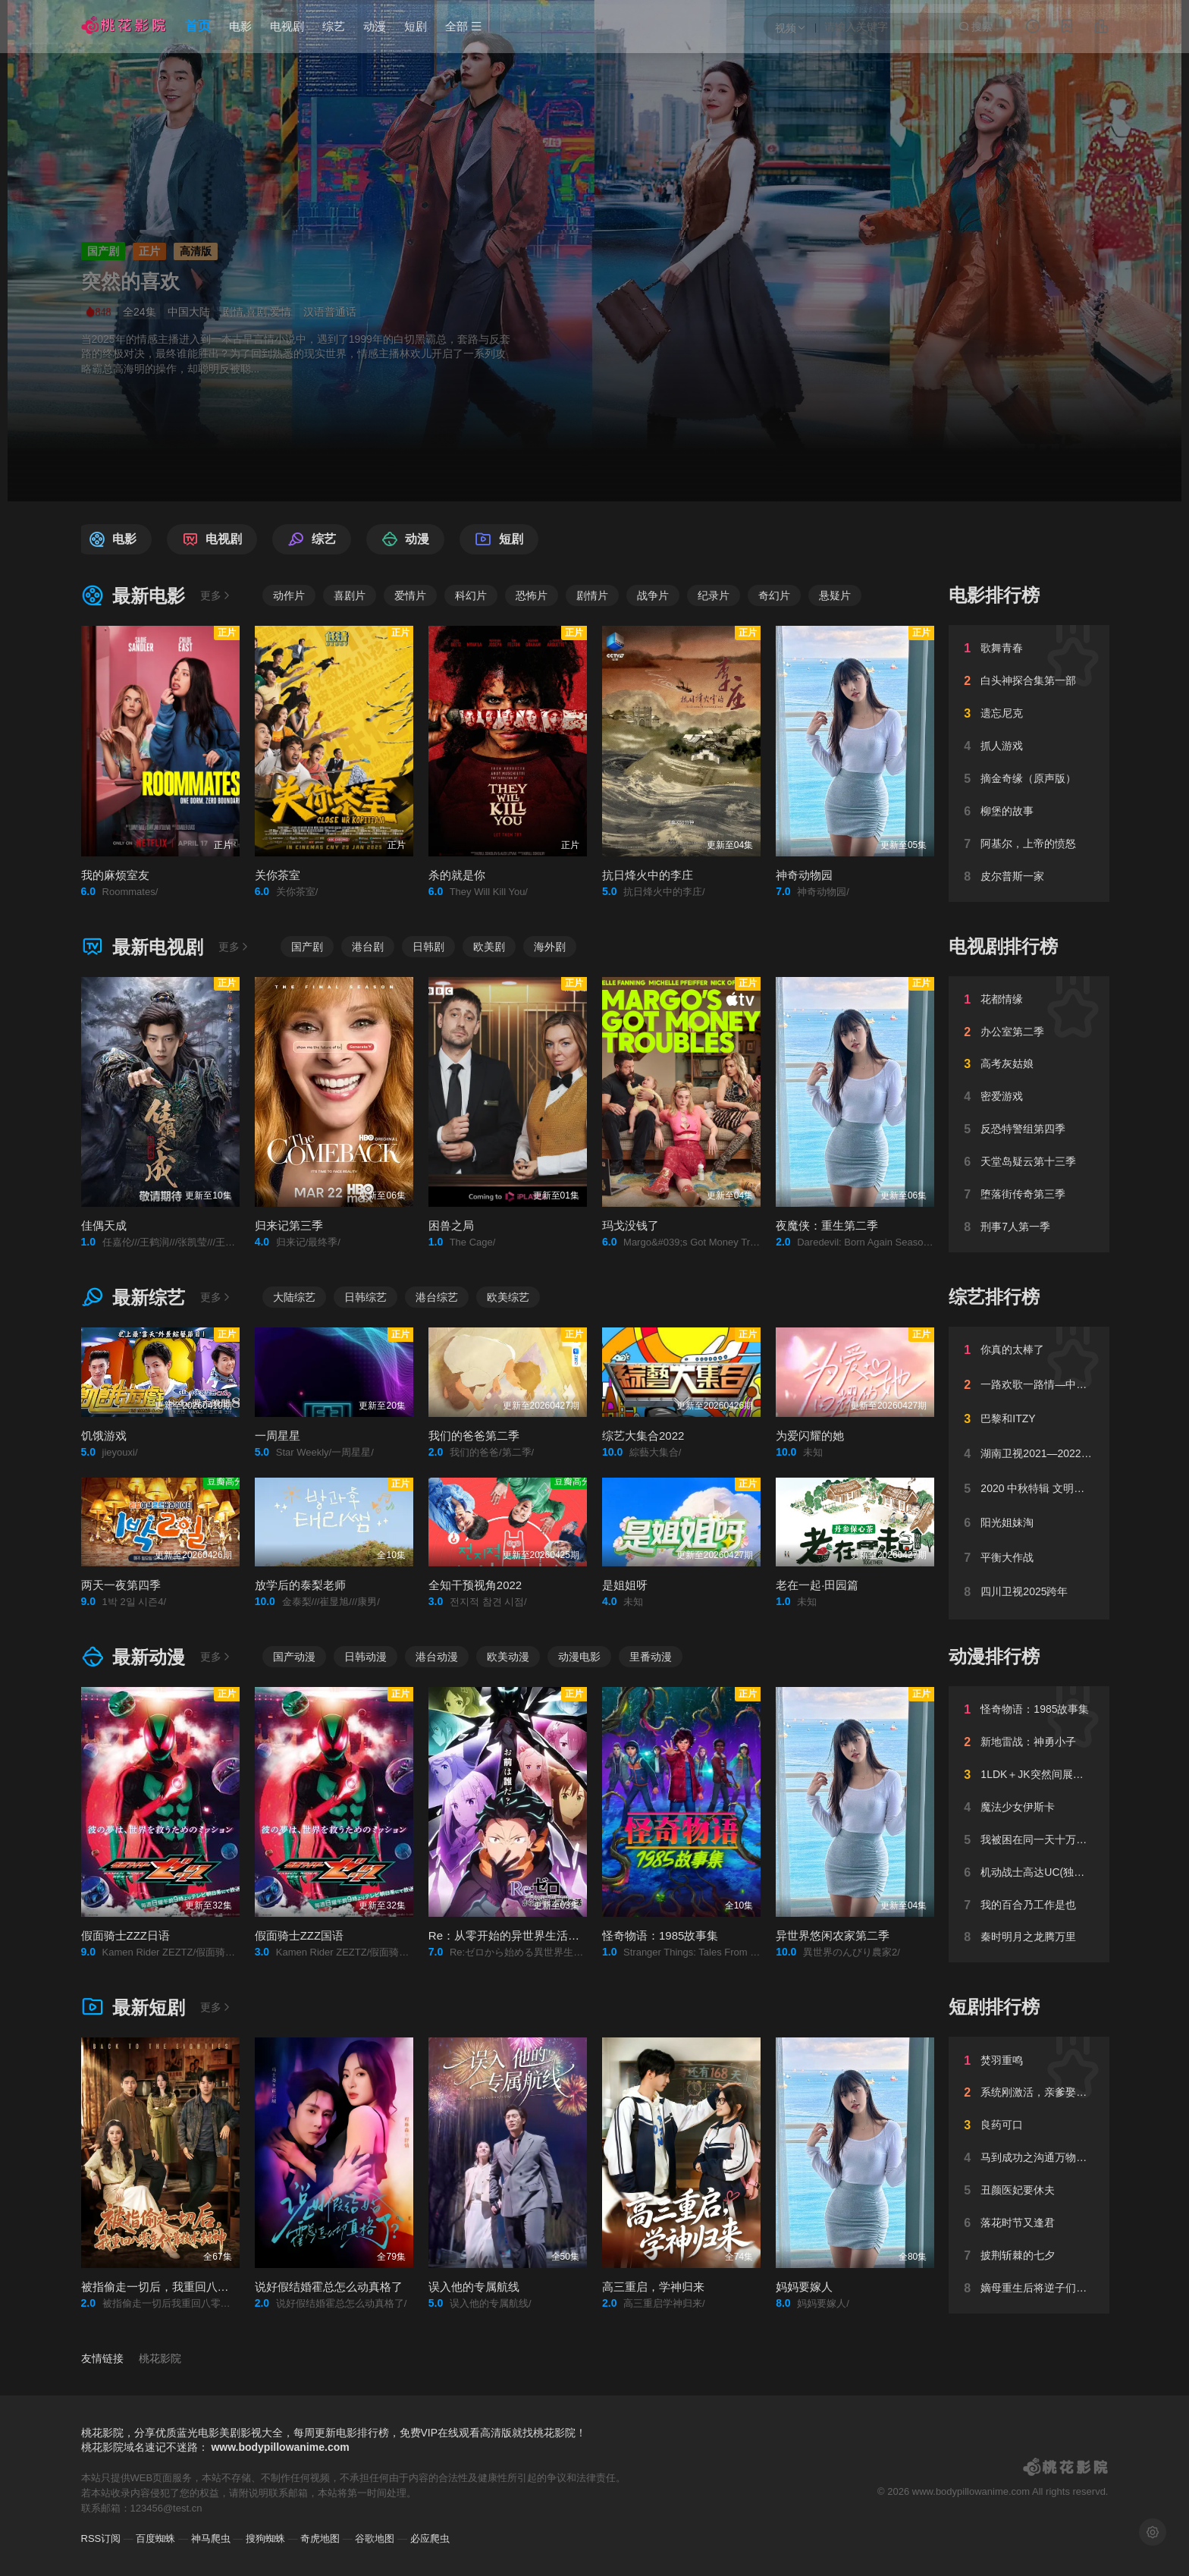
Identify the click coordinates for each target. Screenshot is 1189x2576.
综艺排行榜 (994, 1296)
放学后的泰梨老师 (300, 1585)
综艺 (333, 26)
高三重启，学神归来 (653, 2286)
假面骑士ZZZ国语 (299, 1935)
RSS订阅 (101, 2538)
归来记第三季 (289, 1225)
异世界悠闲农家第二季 (832, 1935)
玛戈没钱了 (630, 1225)
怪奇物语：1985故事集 (660, 1935)
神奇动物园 (804, 875)
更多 (216, 595)
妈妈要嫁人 (804, 2286)
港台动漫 (437, 1657)
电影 (240, 26)
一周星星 (277, 1435)
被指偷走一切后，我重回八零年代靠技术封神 (195, 2286)
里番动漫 (650, 1657)
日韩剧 (428, 947)
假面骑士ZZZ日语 (126, 1935)
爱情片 (410, 595)
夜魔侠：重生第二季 (827, 1225)
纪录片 (713, 595)
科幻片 (471, 595)
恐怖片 (531, 595)
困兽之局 (451, 1225)
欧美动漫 (508, 1657)
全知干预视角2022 (475, 1585)
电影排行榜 (994, 595)
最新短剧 (133, 2007)
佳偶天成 (104, 1225)
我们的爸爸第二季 (473, 1435)
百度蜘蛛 (155, 2538)
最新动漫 (133, 1657)
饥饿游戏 (104, 1435)
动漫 (374, 26)
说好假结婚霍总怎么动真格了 (329, 2286)
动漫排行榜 (994, 1656)
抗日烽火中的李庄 (647, 875)
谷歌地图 (374, 2538)
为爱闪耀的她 (810, 1435)
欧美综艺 (508, 1297)
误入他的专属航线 (473, 2286)
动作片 (289, 595)
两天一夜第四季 (121, 1585)
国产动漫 (294, 1657)
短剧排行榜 (994, 2006)
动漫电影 (579, 1657)
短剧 (415, 26)
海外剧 (550, 947)
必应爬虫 (430, 2538)
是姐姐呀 (625, 1585)
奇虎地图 (320, 2538)
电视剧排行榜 (1003, 946)
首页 (198, 26)
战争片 (653, 595)
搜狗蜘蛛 (265, 2538)
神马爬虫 (211, 2538)
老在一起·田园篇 (817, 1585)
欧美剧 (489, 947)
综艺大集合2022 (643, 1435)
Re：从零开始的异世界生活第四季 (515, 1935)
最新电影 (133, 596)
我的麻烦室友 (115, 875)
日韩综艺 (365, 1297)
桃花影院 (160, 2358)
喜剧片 (349, 595)
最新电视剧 (142, 947)
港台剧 (368, 947)
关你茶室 (277, 875)
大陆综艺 (294, 1297)
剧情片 (592, 595)
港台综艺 (437, 1297)
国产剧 (307, 947)
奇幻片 (774, 595)
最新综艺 (133, 1297)
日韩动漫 (365, 1657)
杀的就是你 (456, 875)
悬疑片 (835, 595)
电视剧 (287, 26)
